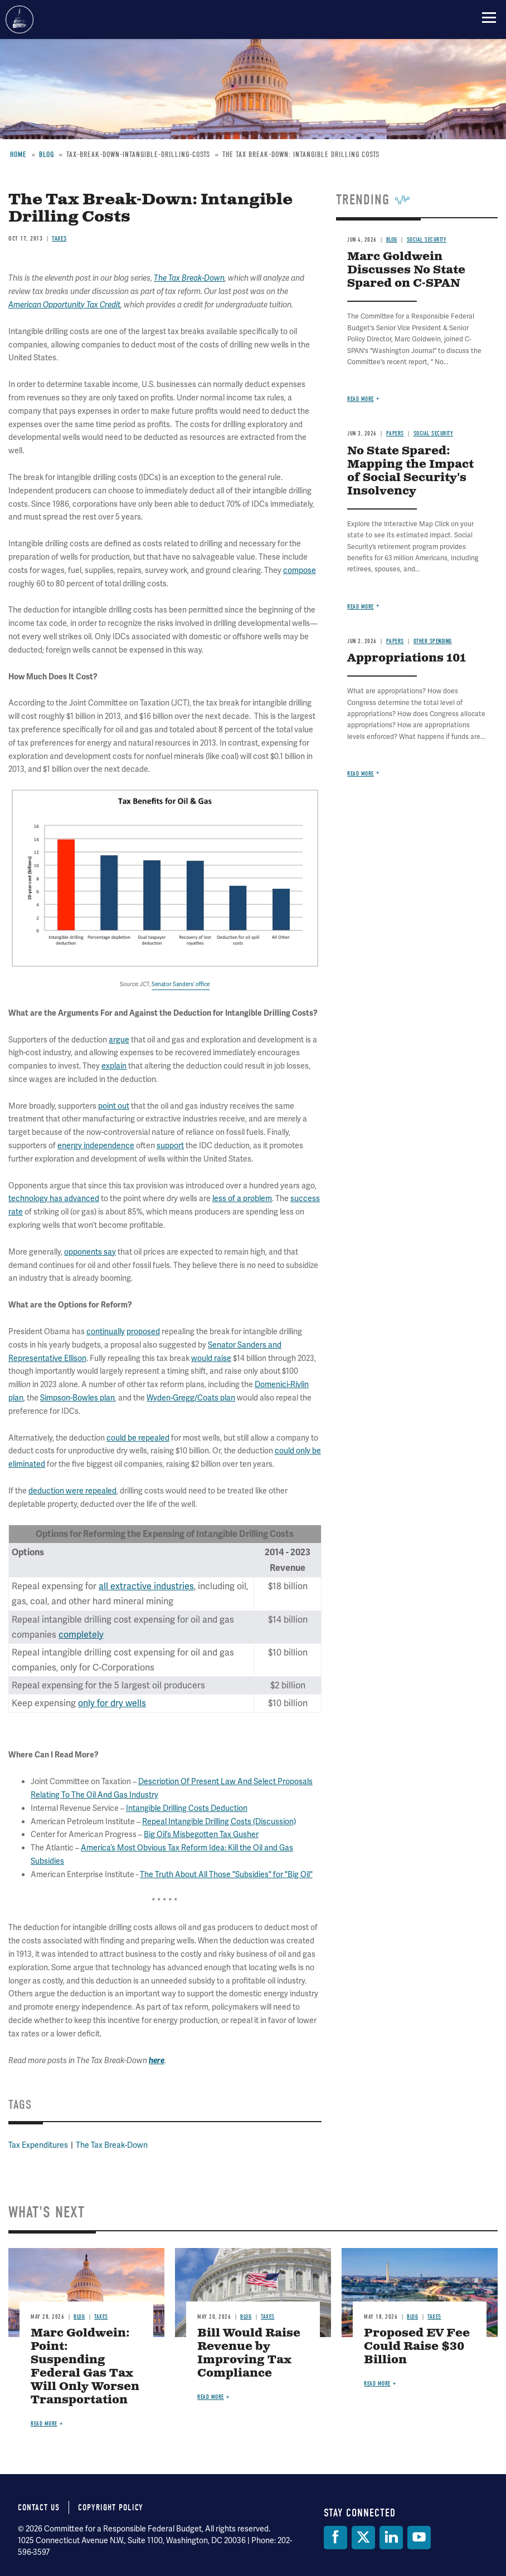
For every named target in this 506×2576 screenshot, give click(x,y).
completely (81, 1634)
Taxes (101, 2316)
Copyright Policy (110, 2507)
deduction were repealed (72, 1491)
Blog (79, 2316)
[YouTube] (419, 2537)
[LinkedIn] (391, 2537)
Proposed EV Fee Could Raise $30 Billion (417, 2347)
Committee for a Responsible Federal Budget (19, 19)
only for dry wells (112, 1703)
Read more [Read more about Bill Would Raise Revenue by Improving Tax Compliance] (210, 2397)
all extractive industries (146, 1586)
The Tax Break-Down (112, 2145)
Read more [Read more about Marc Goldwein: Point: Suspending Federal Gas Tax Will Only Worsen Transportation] (44, 2423)
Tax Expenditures (38, 2145)
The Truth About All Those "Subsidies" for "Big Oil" (226, 1874)
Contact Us (39, 2507)
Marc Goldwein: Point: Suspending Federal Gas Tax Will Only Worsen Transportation (85, 2367)
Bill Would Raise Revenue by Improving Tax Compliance (248, 2353)
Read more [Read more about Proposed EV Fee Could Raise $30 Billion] (377, 2383)
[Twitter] (363, 2537)
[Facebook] (335, 2537)
